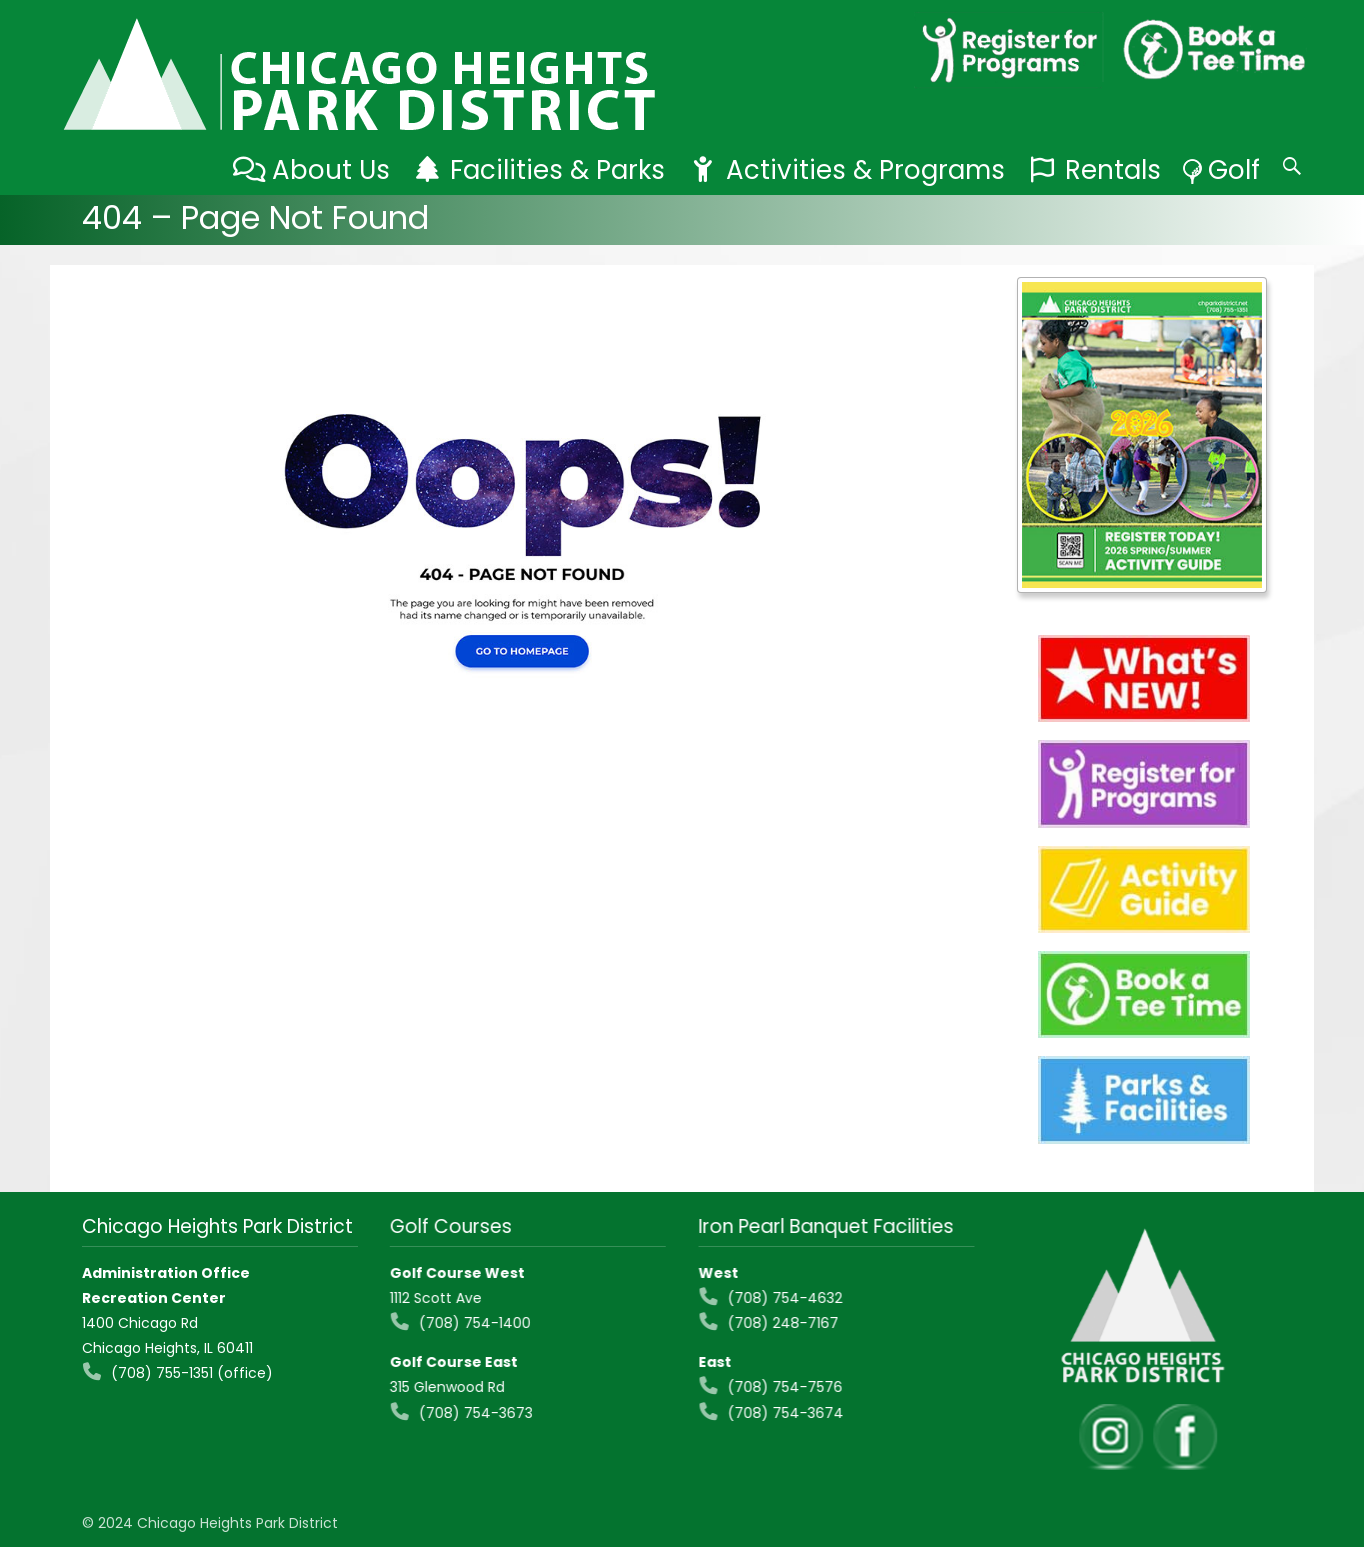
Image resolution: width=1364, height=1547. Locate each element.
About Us (331, 170)
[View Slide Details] (1142, 435)
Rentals (1113, 170)
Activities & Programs (865, 170)
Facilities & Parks (557, 170)
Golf (1234, 170)
